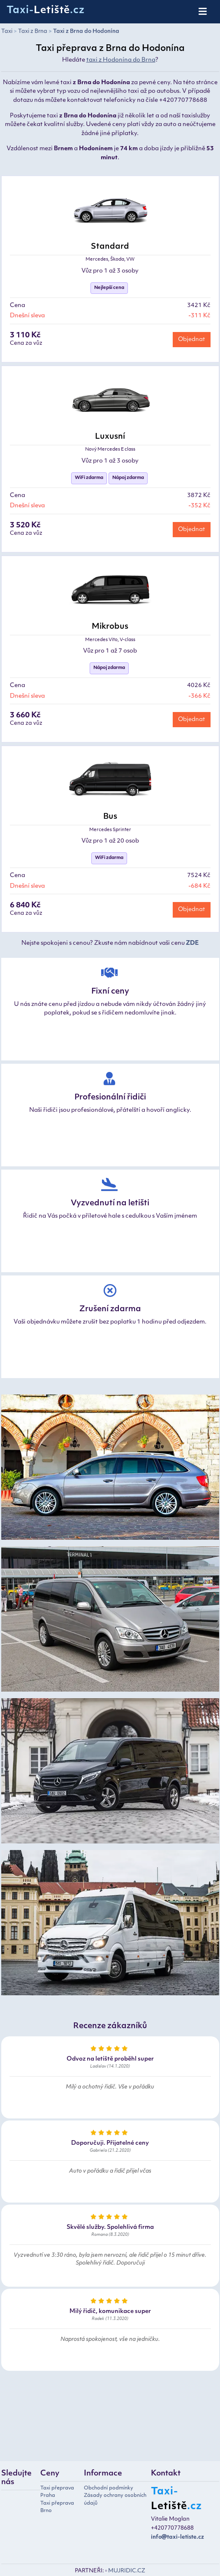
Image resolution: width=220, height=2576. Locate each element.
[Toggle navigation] (203, 12)
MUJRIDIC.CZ (126, 2571)
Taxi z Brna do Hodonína (86, 31)
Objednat (191, 340)
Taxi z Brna (32, 31)
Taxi (6, 31)
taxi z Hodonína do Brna (120, 60)
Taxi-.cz (46, 11)
